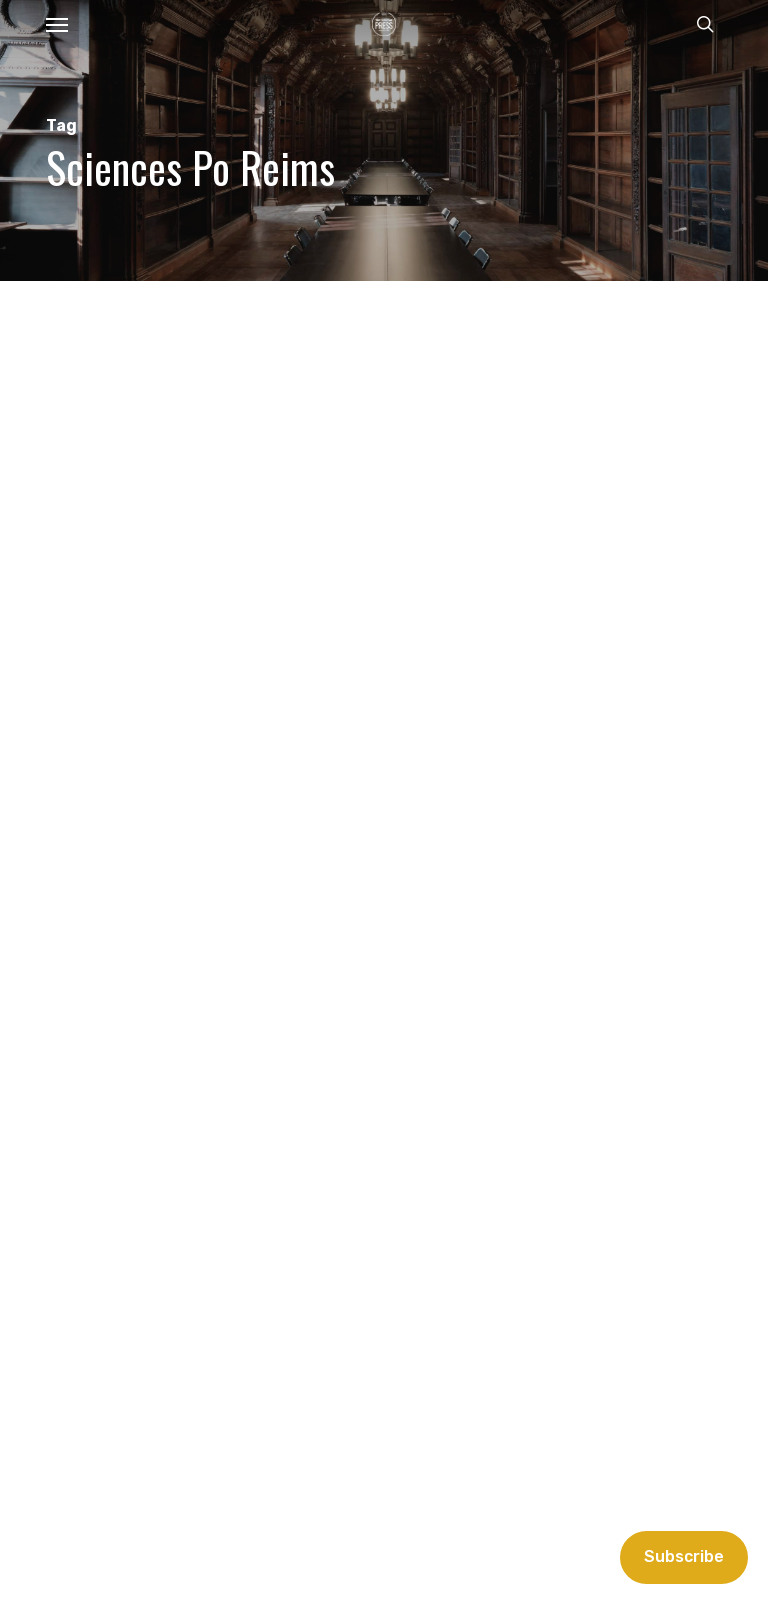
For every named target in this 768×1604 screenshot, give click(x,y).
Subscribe (684, 1556)
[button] (57, 24)
